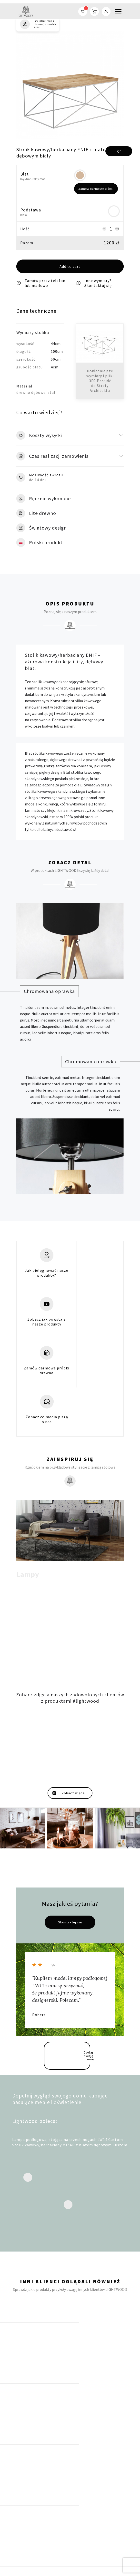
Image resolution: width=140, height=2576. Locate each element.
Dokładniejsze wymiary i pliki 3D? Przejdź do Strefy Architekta (100, 380)
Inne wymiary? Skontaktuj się (94, 283)
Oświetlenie (26, 2447)
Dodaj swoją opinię (73, 1987)
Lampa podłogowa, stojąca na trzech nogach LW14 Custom (67, 2070)
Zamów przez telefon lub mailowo (40, 283)
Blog (20, 2496)
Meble (21, 2457)
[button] (118, 151)
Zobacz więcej (72, 1713)
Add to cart (70, 266)
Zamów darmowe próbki (96, 188)
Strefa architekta (30, 2524)
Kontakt (23, 2533)
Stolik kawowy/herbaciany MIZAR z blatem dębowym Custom (69, 2076)
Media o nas (26, 2515)
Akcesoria (24, 2466)
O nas (21, 2505)
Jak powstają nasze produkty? (41, 2563)
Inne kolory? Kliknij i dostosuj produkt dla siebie (38, 24)
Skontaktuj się (70, 1853)
